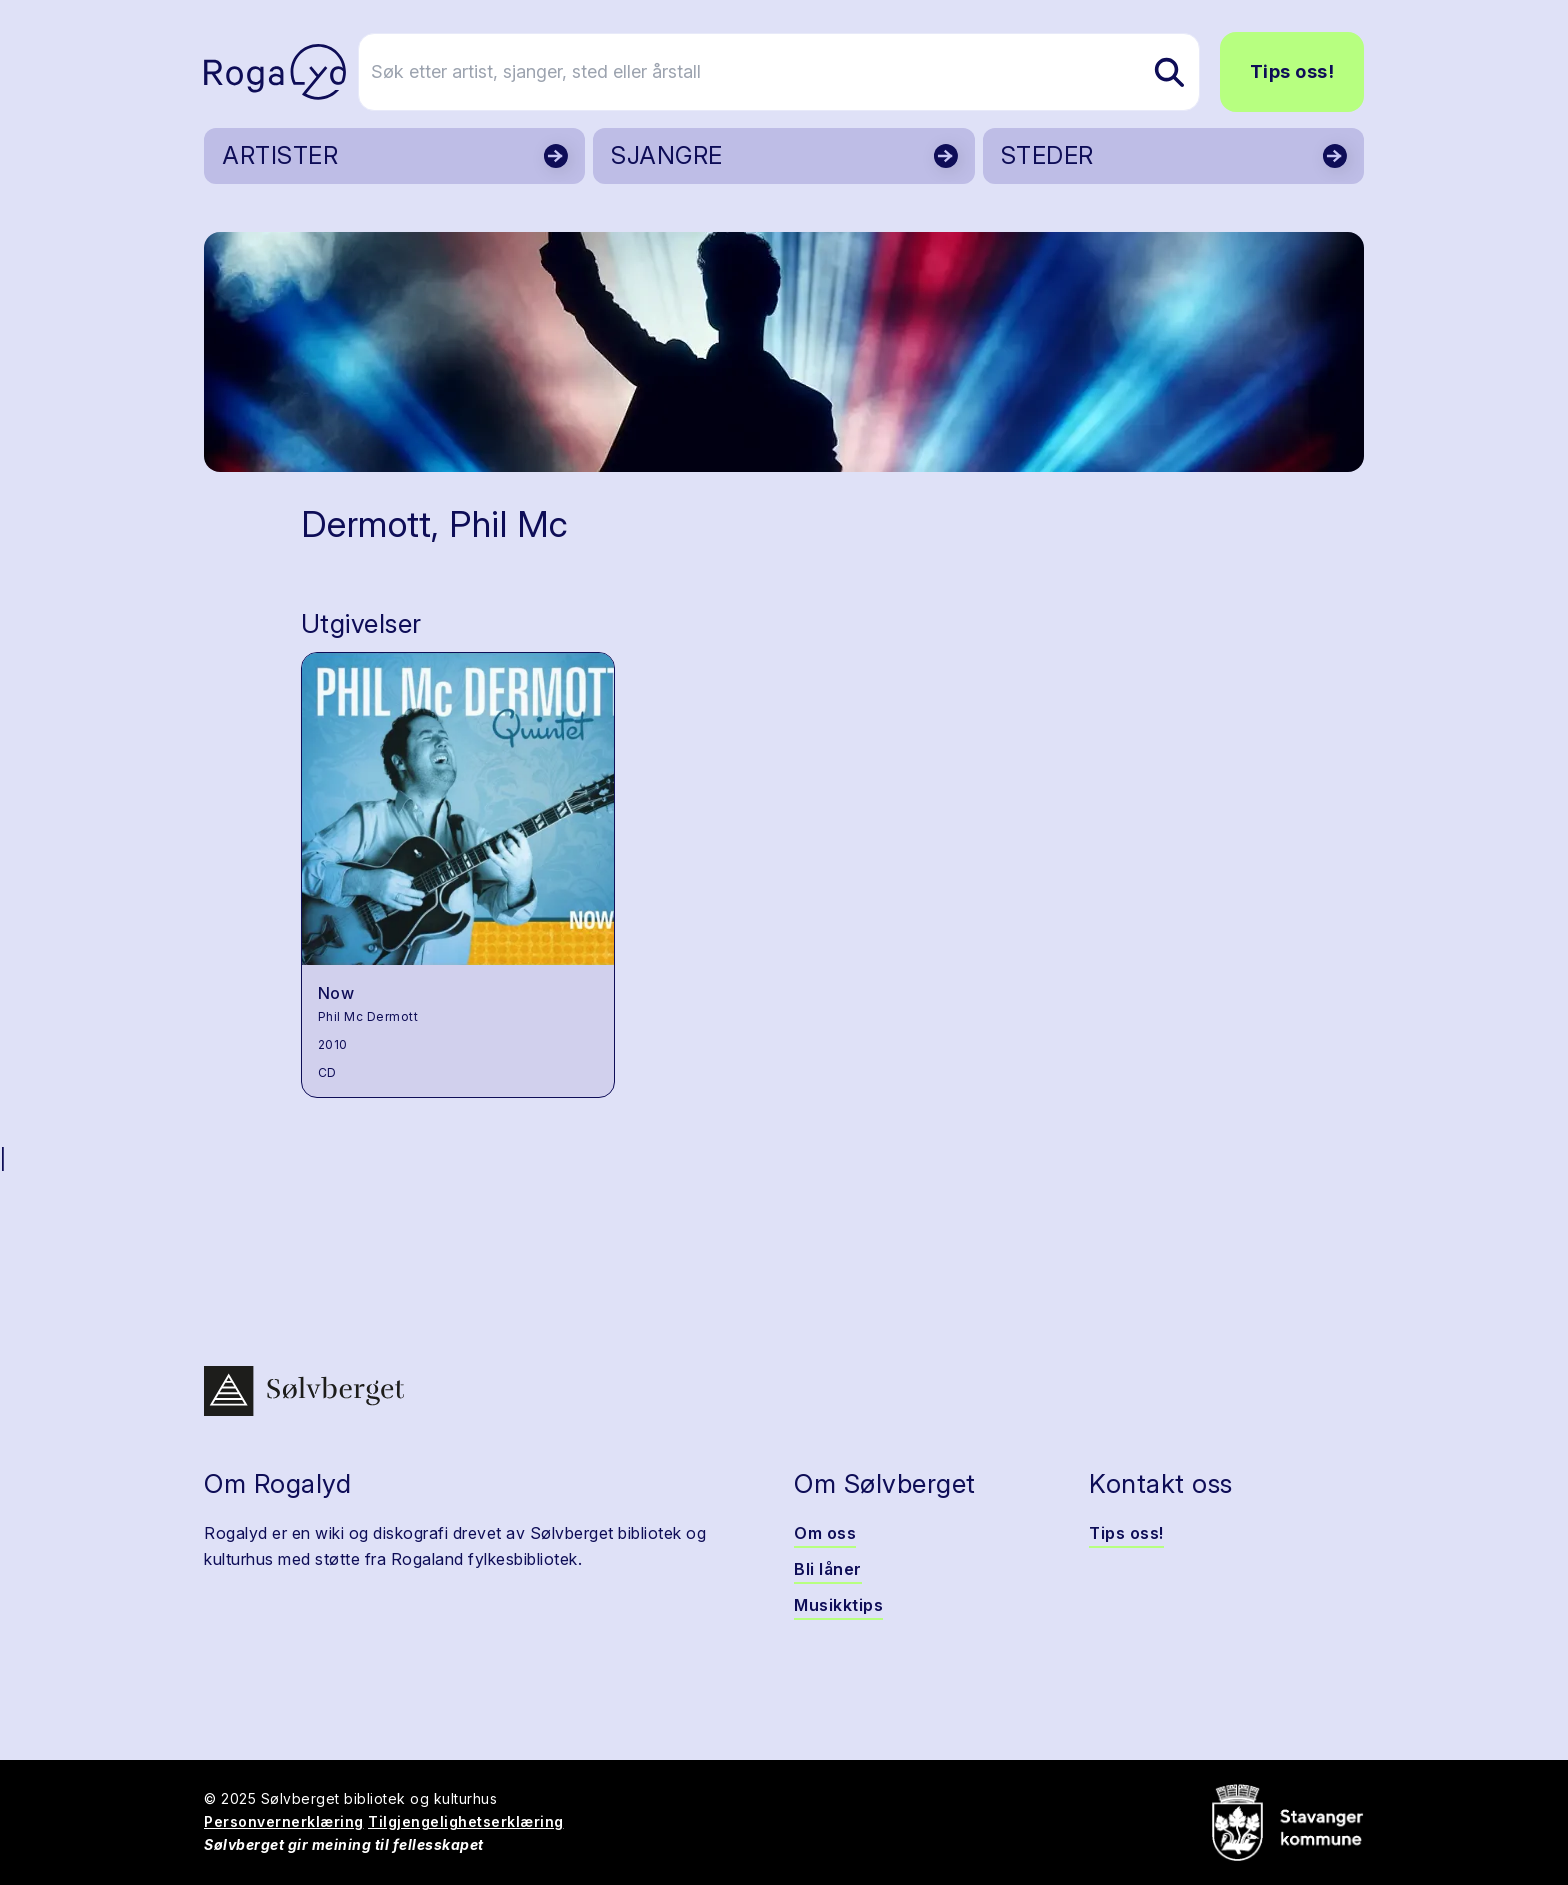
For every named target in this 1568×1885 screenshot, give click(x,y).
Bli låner (828, 1569)
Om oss (825, 1533)
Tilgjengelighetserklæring (466, 1821)
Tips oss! (1292, 71)
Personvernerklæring (284, 1821)
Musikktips (838, 1605)
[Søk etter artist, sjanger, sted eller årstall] (793, 72)
